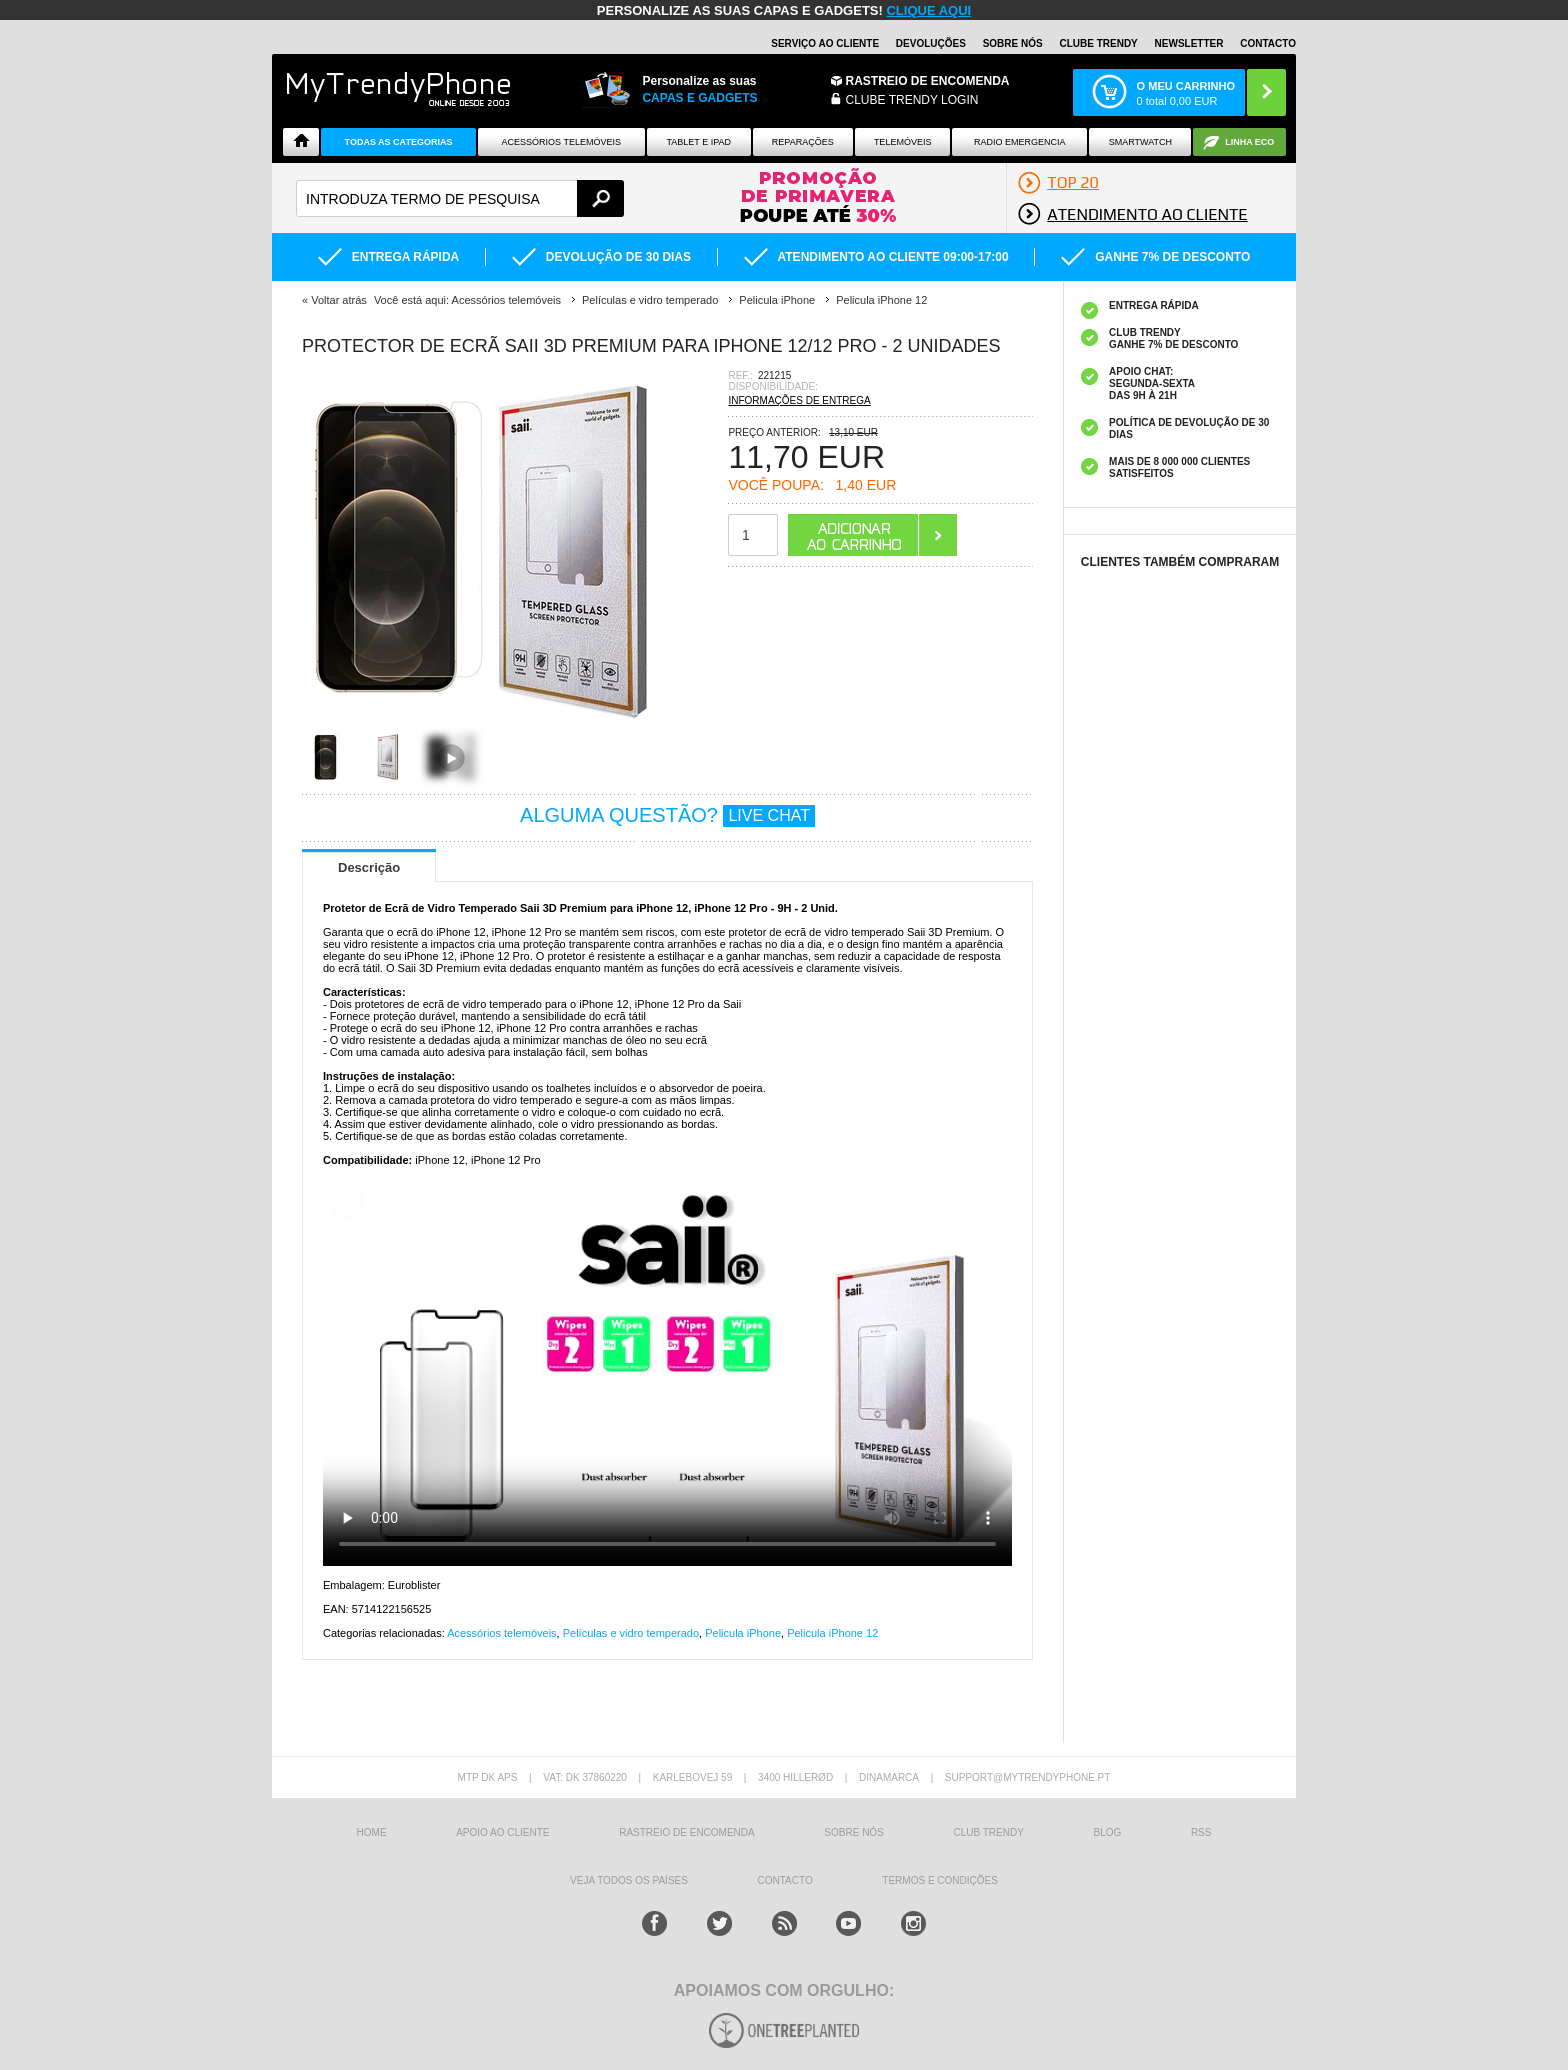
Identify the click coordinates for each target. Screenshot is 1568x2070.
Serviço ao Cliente (825, 43)
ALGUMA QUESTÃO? (667, 815)
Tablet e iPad (699, 142)
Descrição (369, 867)
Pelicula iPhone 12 (832, 1633)
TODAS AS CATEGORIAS (399, 142)
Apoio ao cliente (502, 1832)
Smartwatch (1140, 142)
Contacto (1268, 43)
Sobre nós (1013, 43)
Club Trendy (988, 1832)
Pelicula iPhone (743, 1633)
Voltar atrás (339, 300)
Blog (1107, 1832)
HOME (372, 1832)
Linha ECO (1249, 142)
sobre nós (853, 1832)
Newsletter (1189, 43)
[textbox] (460, 198)
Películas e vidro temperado (631, 1633)
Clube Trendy (1098, 43)
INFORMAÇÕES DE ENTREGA (799, 400)
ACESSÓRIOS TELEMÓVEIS (561, 142)
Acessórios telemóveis (501, 1633)
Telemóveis (903, 142)
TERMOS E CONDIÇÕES (940, 1880)
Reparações (803, 142)
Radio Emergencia (1020, 142)
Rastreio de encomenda (928, 81)
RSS (1201, 1832)
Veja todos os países (629, 1880)
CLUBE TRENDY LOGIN (912, 100)
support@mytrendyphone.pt (1028, 1777)
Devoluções (931, 43)
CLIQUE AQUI (928, 10)
